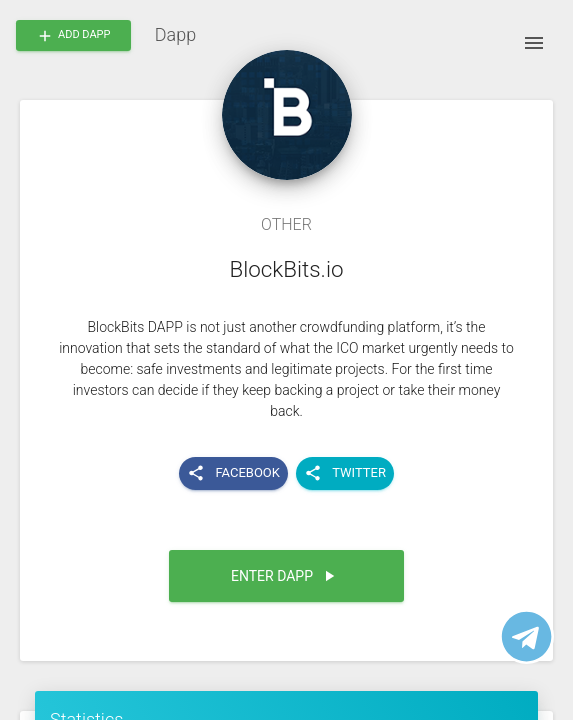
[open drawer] (534, 43)
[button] (286, 576)
